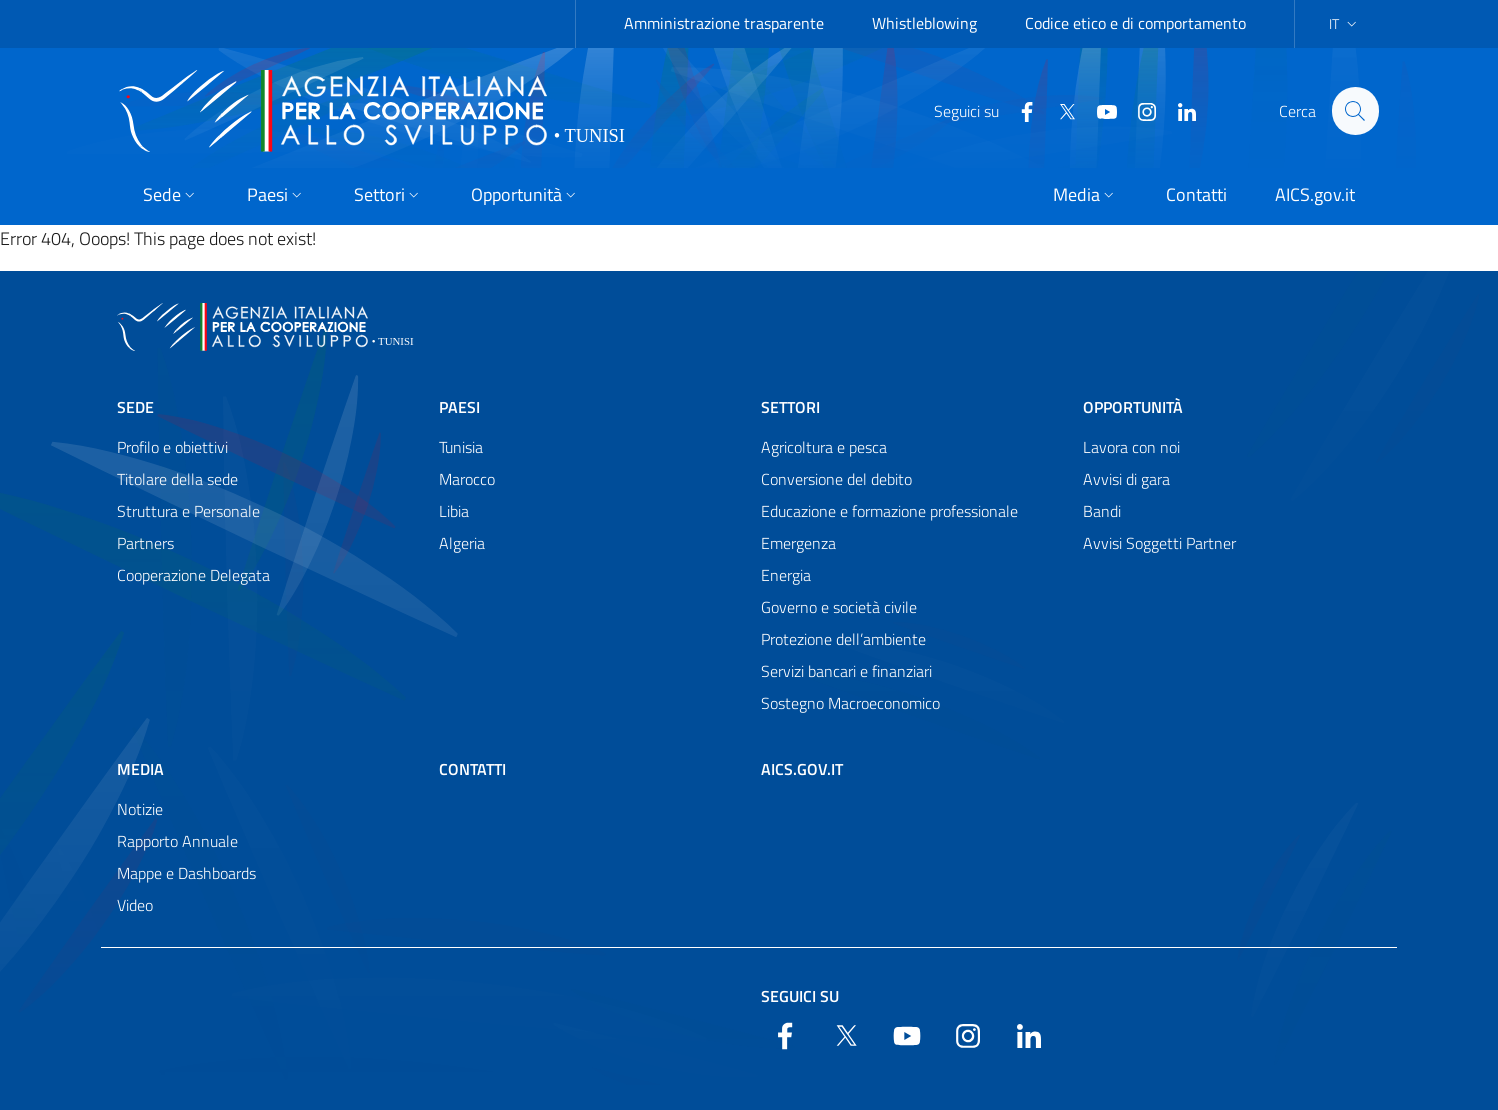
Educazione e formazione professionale (889, 511)
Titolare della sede (177, 479)
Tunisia (461, 447)
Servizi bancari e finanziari (846, 671)
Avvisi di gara (1126, 479)
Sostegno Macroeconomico (850, 703)
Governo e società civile (839, 607)
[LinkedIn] (1178, 110)
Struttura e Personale (188, 511)
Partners (145, 543)
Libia (454, 511)
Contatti (472, 769)
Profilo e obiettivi (172, 447)
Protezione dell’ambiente (843, 639)
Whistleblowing (924, 23)
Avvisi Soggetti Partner (1159, 543)
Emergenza (798, 543)
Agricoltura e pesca (824, 447)
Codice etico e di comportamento (1135, 23)
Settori (790, 407)
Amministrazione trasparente (724, 23)
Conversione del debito (836, 479)
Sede (135, 407)
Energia (786, 575)
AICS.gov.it (802, 769)
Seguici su (800, 996)
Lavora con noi (1131, 447)
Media (140, 769)
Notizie (140, 809)
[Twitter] (1058, 110)
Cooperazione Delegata (193, 575)
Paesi (459, 407)
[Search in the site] (1355, 111)
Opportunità (1133, 407)
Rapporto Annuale (177, 841)
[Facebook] (1018, 110)
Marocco (467, 479)
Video (135, 905)
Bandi (1102, 511)
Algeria (462, 543)
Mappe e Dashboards (186, 873)
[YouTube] (1098, 110)
